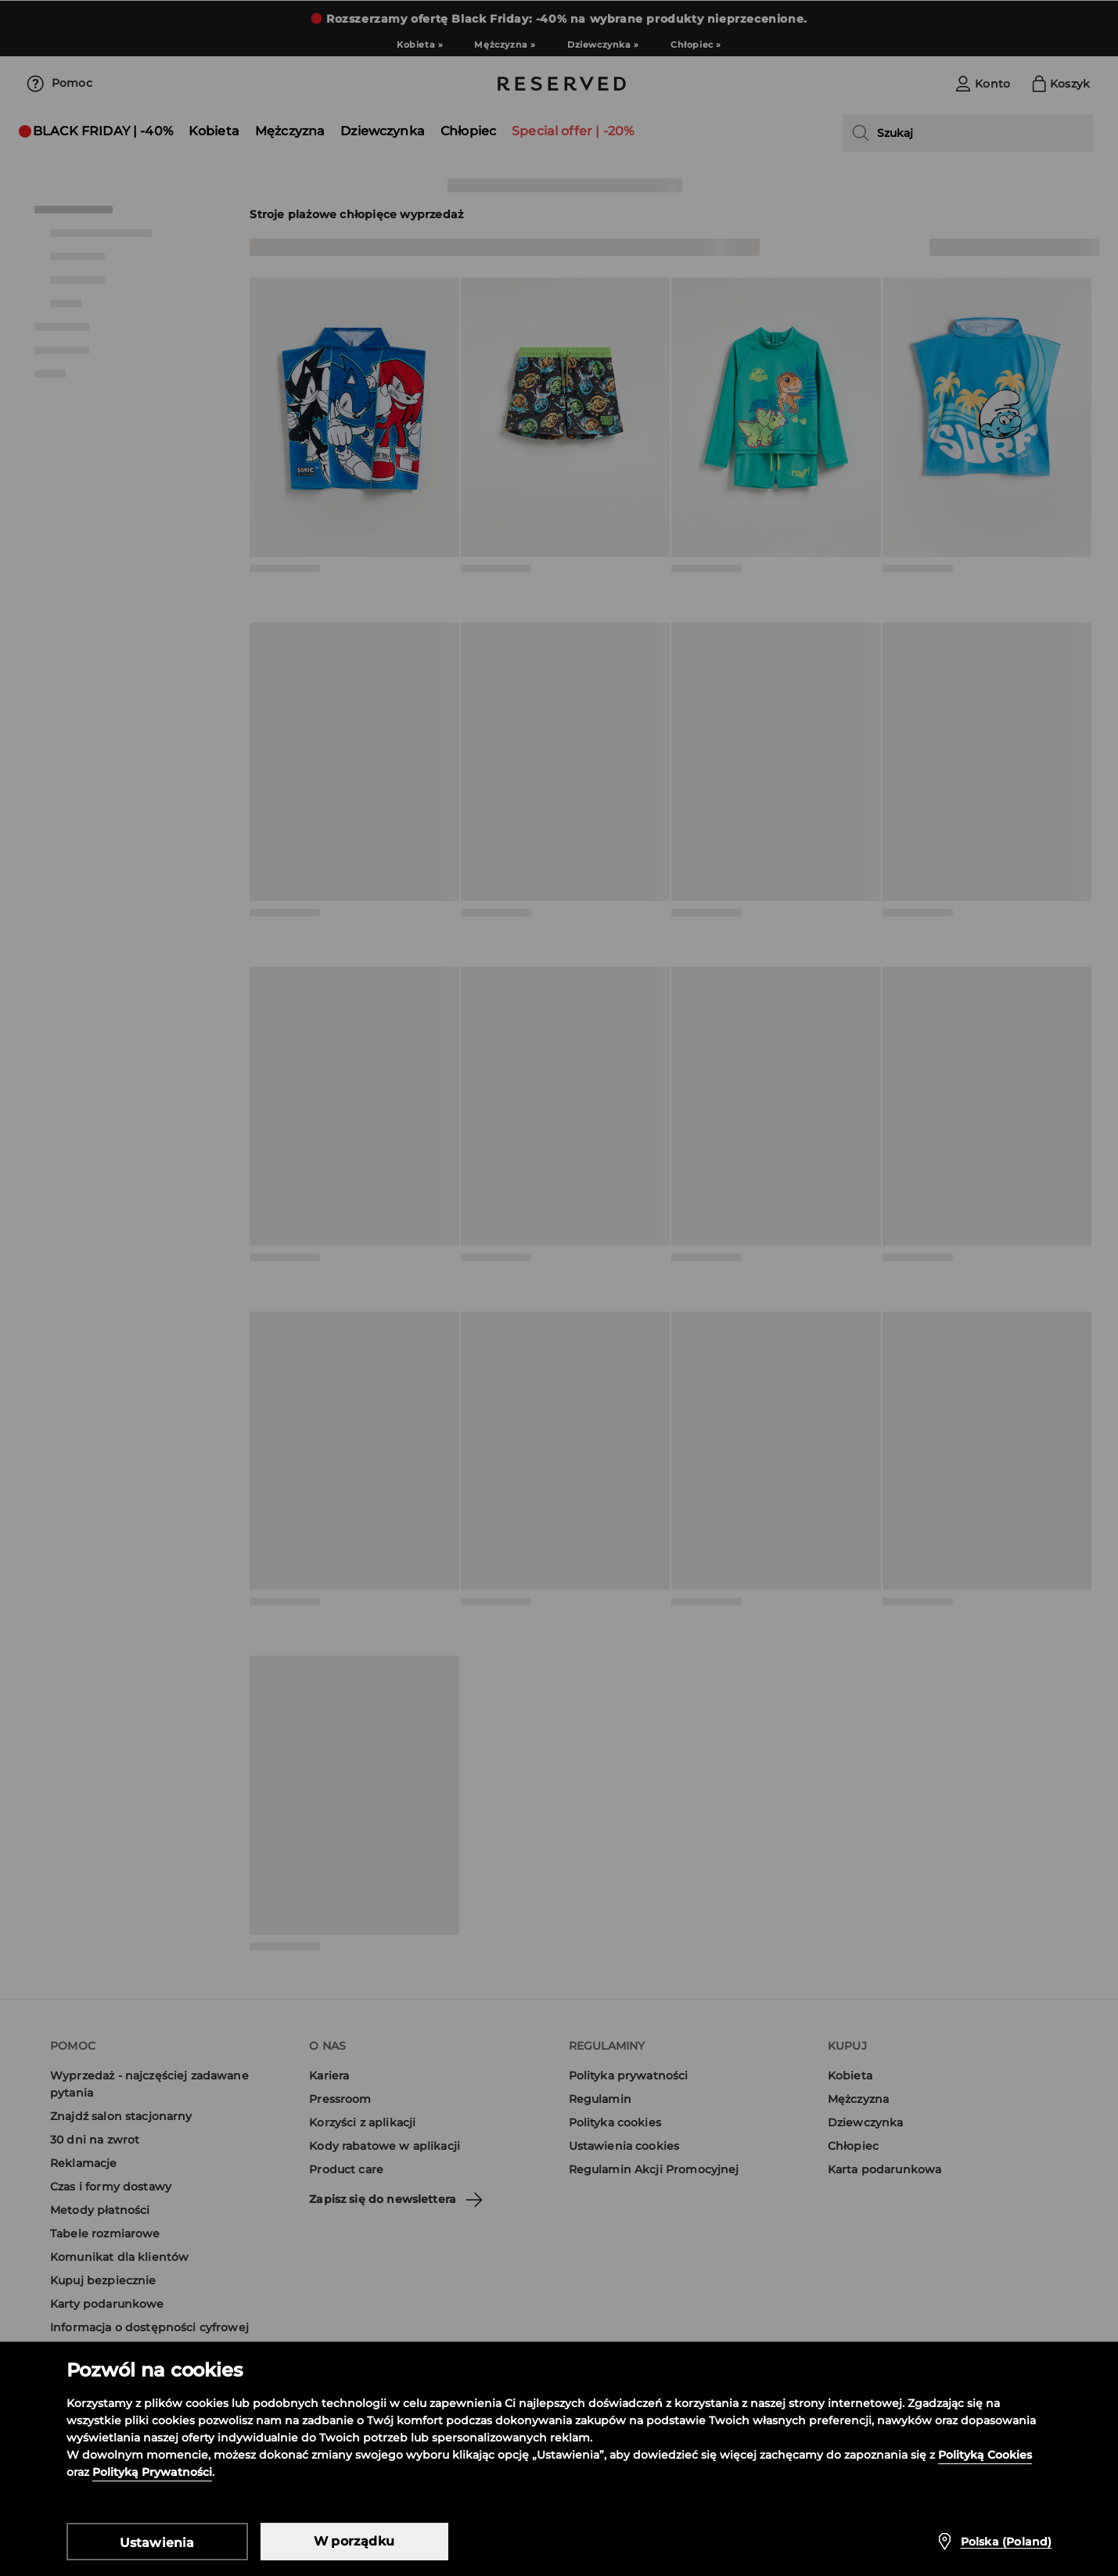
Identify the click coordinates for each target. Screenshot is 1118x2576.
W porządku (354, 2541)
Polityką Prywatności (152, 2472)
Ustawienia (157, 2542)
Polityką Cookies (985, 2455)
